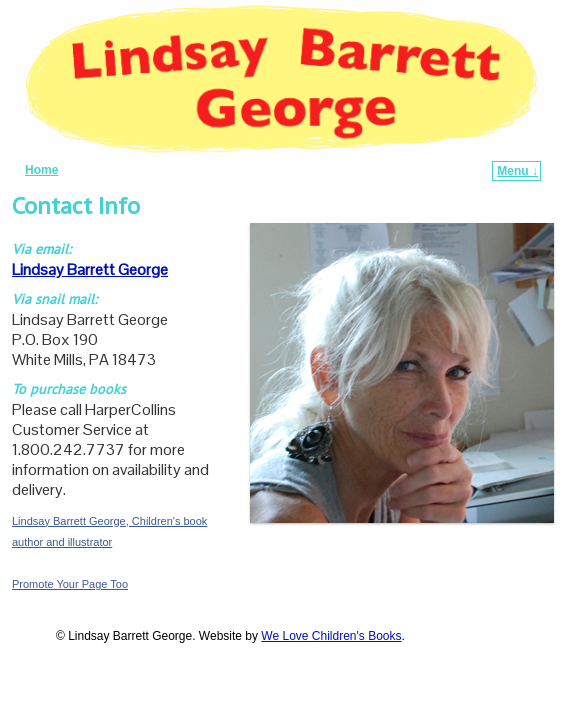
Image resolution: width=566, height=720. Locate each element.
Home (41, 170)
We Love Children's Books (331, 636)
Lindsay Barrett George (90, 269)
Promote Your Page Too (70, 584)
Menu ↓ (517, 171)
